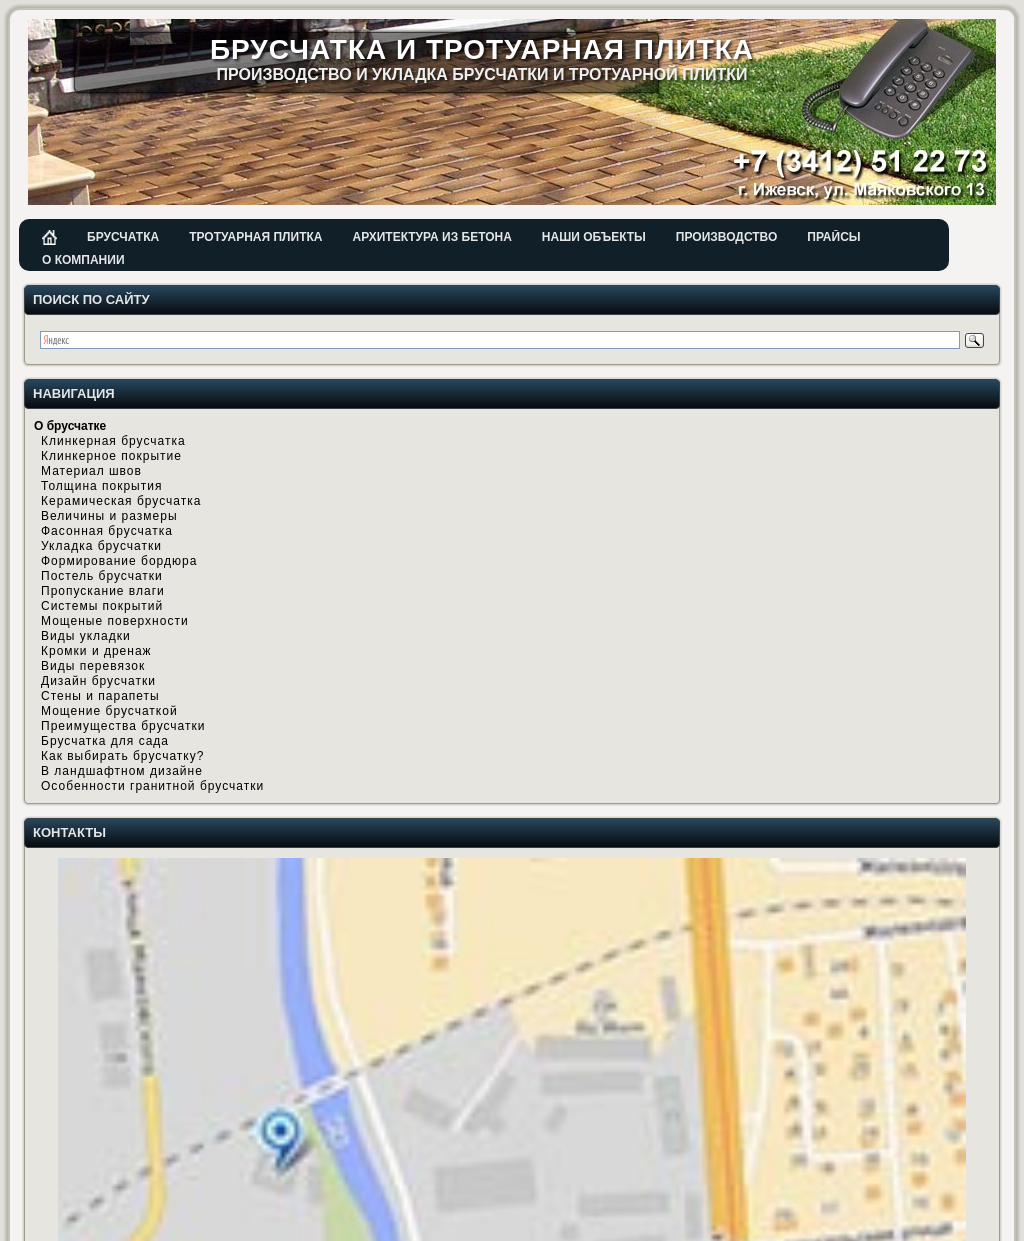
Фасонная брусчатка (107, 531)
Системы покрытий (102, 606)
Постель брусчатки (102, 576)
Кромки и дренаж (96, 651)
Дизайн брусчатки (98, 681)
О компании (83, 260)
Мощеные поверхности (115, 621)
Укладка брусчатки (101, 546)
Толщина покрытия (101, 486)
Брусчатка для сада (105, 741)
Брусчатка (123, 237)
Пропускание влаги (103, 591)
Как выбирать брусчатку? (122, 756)
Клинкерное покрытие (111, 456)
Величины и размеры (109, 516)
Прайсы (833, 237)
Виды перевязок (93, 666)
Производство (726, 237)
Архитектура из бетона (431, 237)
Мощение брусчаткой (109, 711)
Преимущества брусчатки (123, 726)
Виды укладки (86, 636)
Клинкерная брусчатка (113, 441)
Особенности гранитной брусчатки (152, 786)
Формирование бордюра (119, 561)
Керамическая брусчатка (121, 501)
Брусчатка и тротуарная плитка (482, 49)
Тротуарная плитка (255, 237)
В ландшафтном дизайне (122, 771)
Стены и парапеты (100, 696)
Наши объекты (594, 237)
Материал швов (91, 471)
